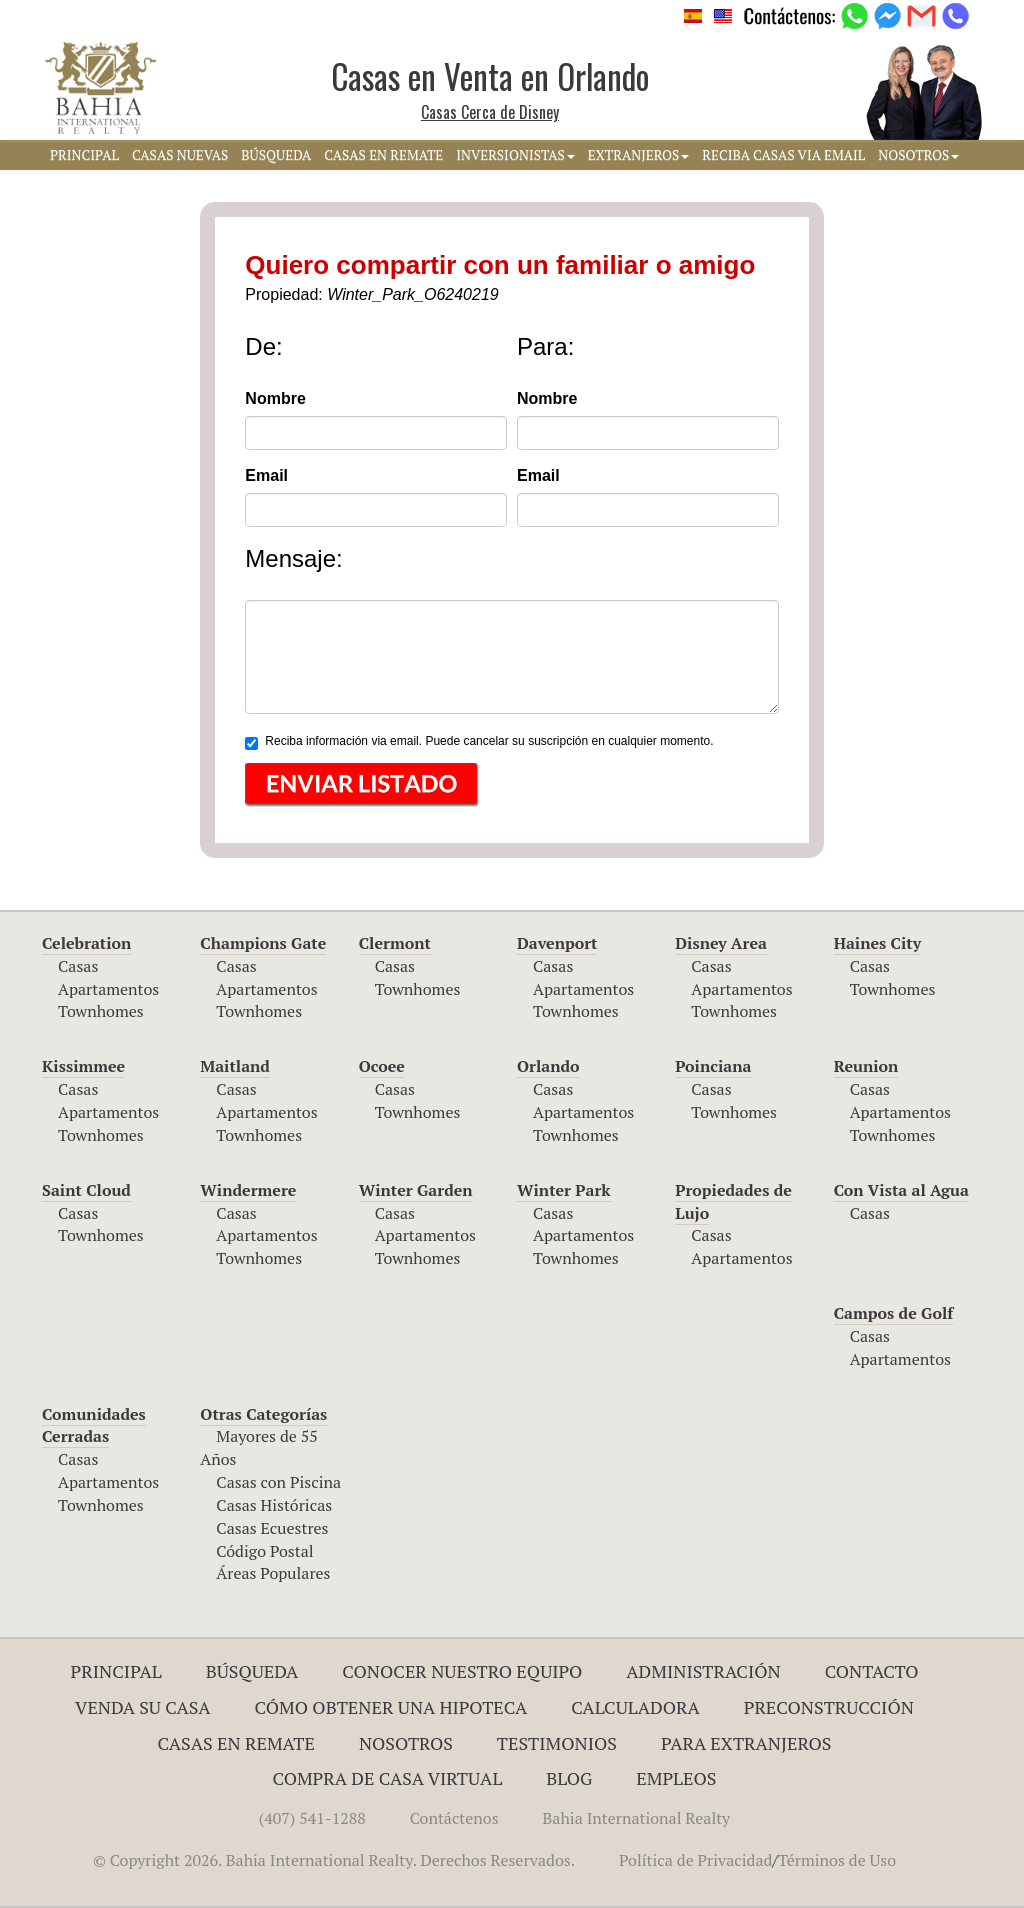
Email (266, 475)
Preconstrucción (829, 1707)
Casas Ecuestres (272, 1528)
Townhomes (101, 1011)
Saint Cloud (86, 1190)
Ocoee (382, 1066)
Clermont (395, 943)
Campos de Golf (894, 1313)
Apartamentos (108, 989)
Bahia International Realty (637, 1818)
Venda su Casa (143, 1707)
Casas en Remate (236, 1743)
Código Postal (264, 1551)
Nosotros (406, 1743)
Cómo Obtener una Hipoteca (391, 1707)
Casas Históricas (274, 1505)
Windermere (248, 1190)
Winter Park (564, 1190)
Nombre (275, 398)
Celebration (86, 943)
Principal (116, 1671)
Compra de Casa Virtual (388, 1778)
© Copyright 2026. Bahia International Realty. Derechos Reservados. (334, 1860)
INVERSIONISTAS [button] (515, 155)
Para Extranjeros (746, 1743)
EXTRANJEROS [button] (638, 155)
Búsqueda (252, 1671)
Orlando (548, 1066)
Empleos (676, 1778)
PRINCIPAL (84, 155)
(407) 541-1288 (312, 1818)
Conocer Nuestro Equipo (462, 1671)
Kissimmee (83, 1066)
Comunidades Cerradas (94, 1425)
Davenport (557, 943)
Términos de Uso (837, 1860)
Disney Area (721, 943)
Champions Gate (263, 943)
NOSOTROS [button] (918, 155)
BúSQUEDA (276, 155)
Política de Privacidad (695, 1860)
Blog (569, 1778)
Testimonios (557, 1743)
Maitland (235, 1066)
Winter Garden (416, 1190)
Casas (78, 966)
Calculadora (635, 1707)
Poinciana (713, 1066)
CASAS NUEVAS (180, 155)
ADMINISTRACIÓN (703, 1671)
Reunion (866, 1066)
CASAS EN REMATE (383, 155)
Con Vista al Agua (901, 1190)
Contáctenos (454, 1818)
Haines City (877, 943)
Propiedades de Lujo (733, 1201)
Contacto (872, 1671)
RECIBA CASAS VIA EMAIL (783, 155)
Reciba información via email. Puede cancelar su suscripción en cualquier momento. (479, 742)
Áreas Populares (273, 1573)
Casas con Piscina (278, 1482)
